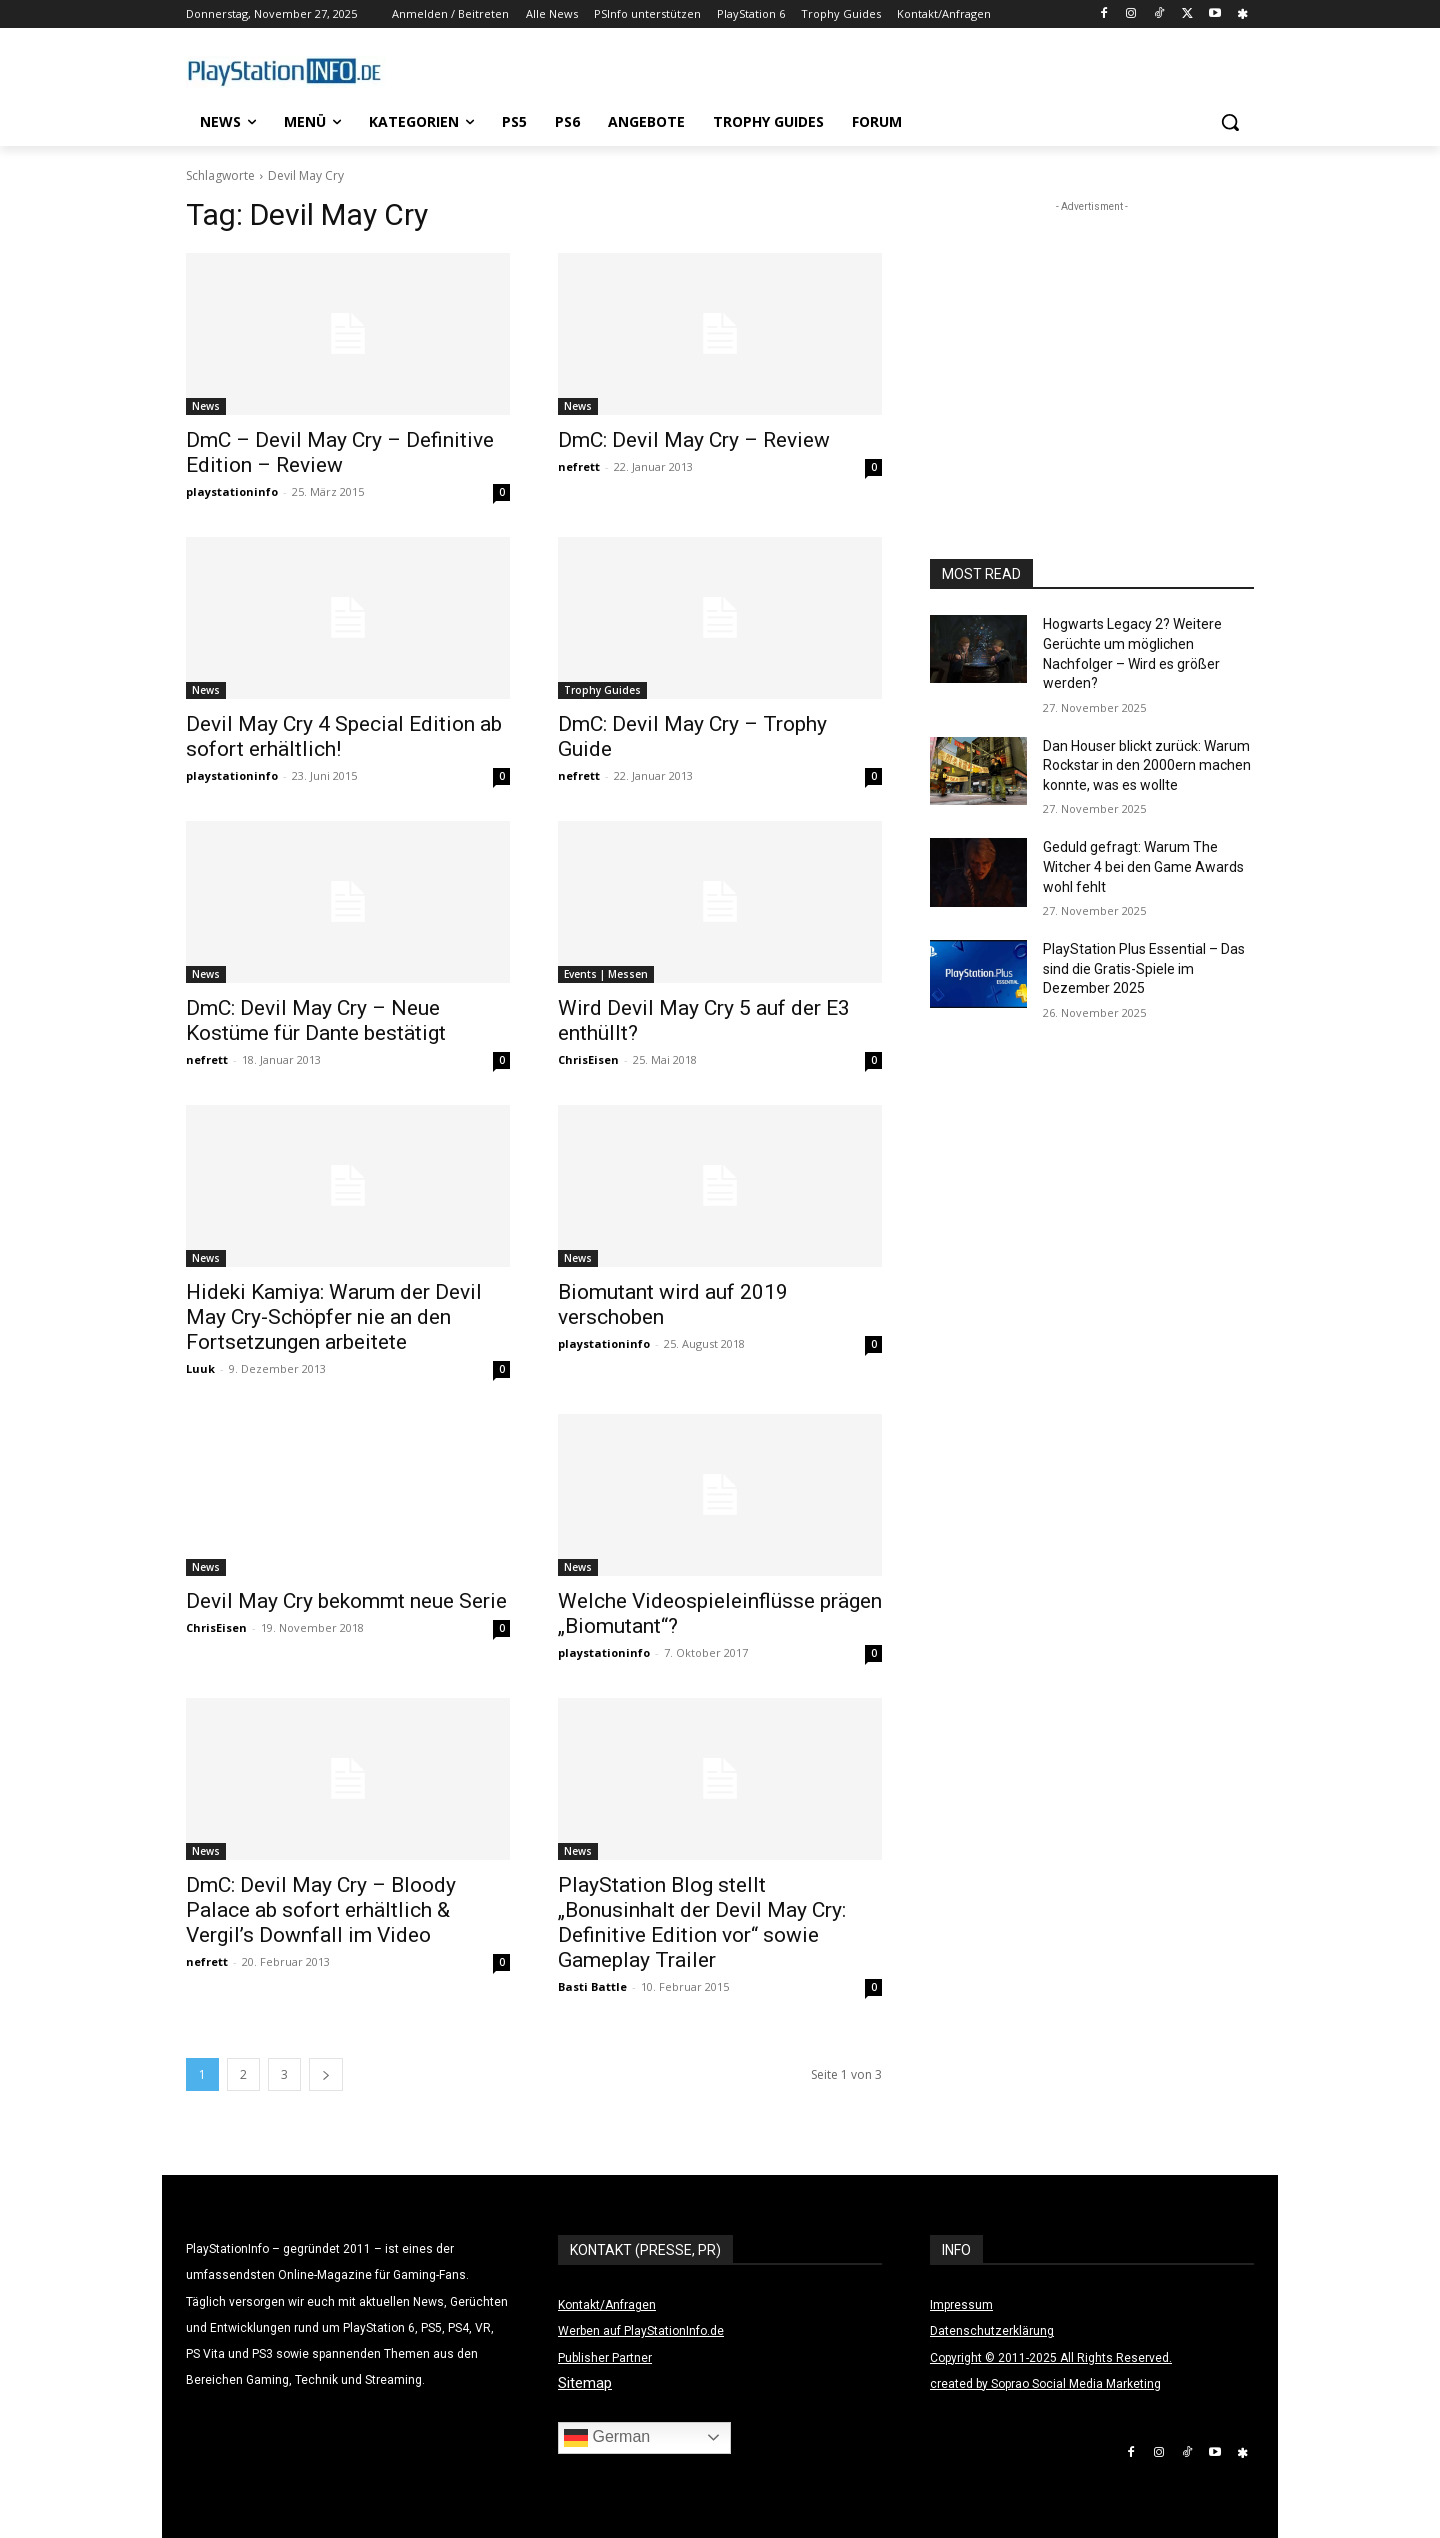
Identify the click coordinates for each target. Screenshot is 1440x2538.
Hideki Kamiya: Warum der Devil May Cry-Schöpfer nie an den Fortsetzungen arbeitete (334, 1317)
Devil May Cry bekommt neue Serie (346, 1601)
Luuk (200, 1368)
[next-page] (326, 2074)
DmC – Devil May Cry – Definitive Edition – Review (340, 452)
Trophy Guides (602, 690)
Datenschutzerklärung (992, 2331)
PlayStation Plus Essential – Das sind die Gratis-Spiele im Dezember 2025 (1144, 968)
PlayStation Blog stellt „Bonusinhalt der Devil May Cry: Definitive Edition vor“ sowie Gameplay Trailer (702, 1922)
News (206, 406)
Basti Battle (592, 1986)
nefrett (579, 466)
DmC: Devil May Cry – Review (694, 440)
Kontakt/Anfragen (607, 2305)
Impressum (961, 2305)
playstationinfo (232, 491)
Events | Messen (606, 974)
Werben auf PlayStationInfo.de (641, 2331)
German (607, 2438)
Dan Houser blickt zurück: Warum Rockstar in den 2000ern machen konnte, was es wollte (1147, 765)
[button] (1230, 122)
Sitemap (585, 2383)
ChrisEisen (588, 1059)
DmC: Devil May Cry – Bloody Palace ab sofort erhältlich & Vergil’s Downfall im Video (321, 1910)
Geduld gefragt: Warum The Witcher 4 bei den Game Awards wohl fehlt (1143, 866)
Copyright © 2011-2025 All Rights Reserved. (1051, 2358)
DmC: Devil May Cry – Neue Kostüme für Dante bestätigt (316, 1020)
